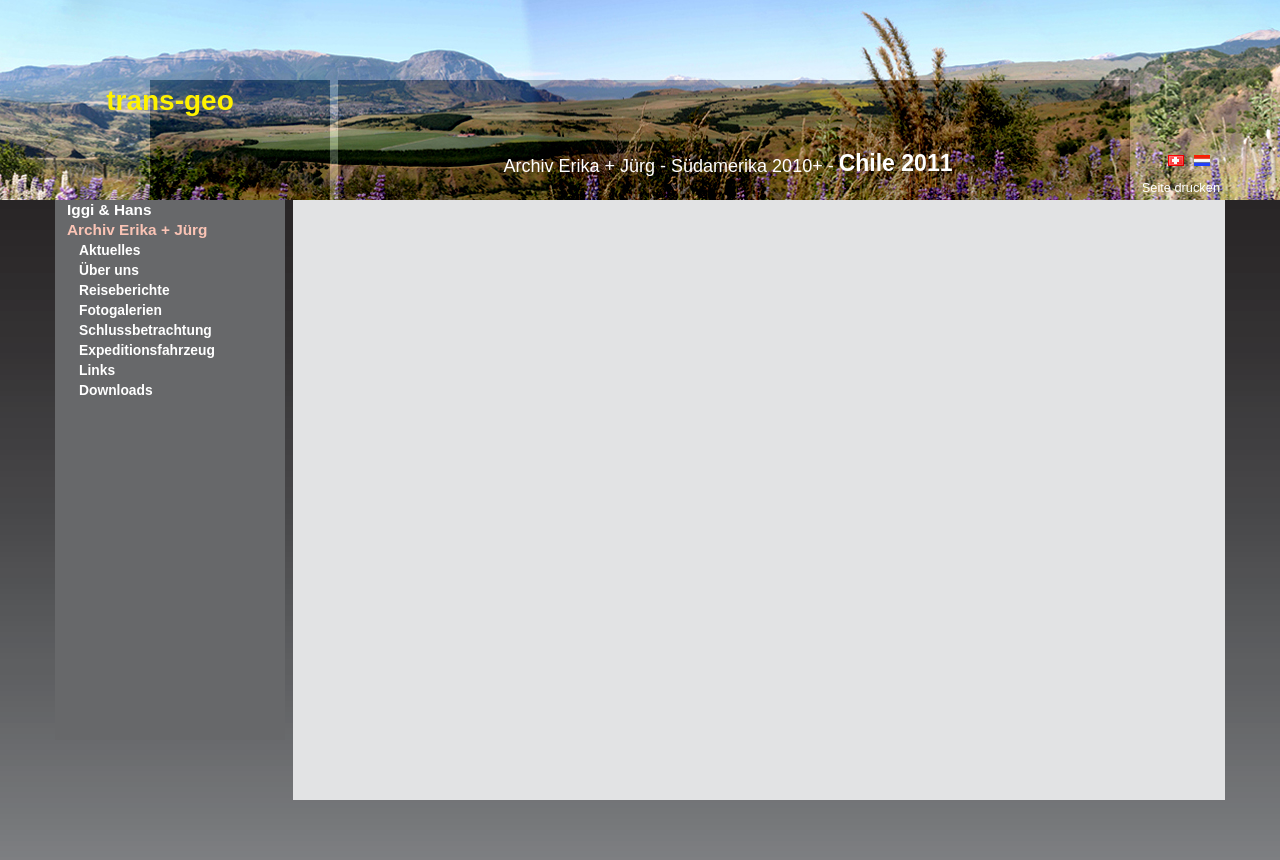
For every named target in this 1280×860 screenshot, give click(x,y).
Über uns (109, 270)
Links (97, 370)
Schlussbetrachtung (145, 330)
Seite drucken (1181, 187)
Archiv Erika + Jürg (137, 229)
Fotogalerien (120, 310)
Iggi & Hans (109, 209)
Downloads (116, 390)
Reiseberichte (124, 290)
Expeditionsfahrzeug (147, 350)
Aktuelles (109, 250)
